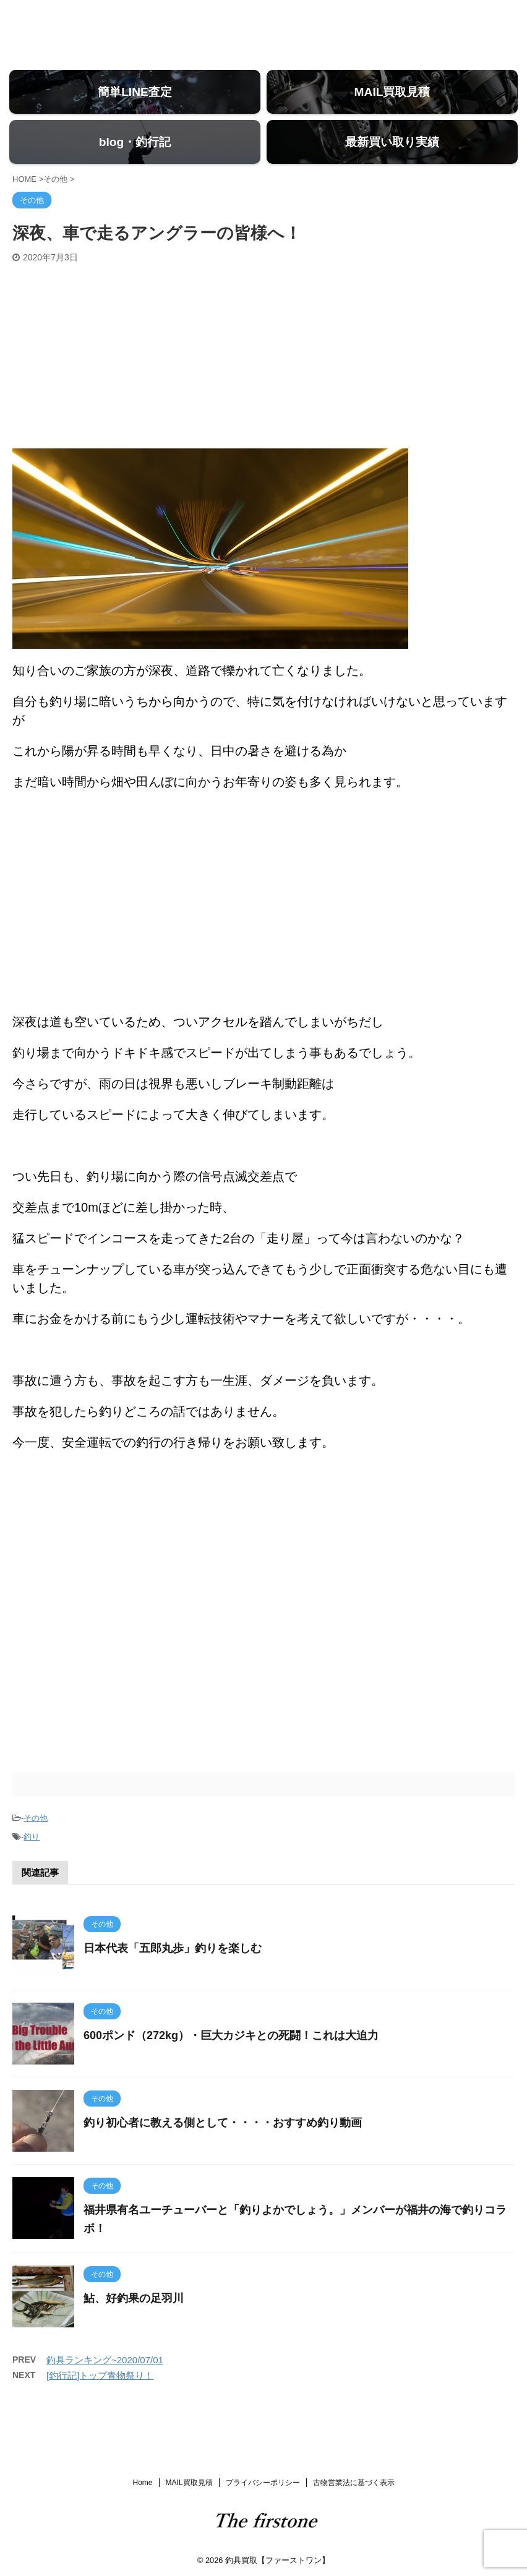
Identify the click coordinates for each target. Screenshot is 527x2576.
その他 (36, 1854)
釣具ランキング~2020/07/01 (104, 2395)
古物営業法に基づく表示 (354, 2480)
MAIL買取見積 (189, 2480)
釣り (32, 1872)
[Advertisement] (263, 391)
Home (142, 2480)
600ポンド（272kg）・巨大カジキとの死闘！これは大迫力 (231, 2071)
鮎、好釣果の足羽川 (134, 2334)
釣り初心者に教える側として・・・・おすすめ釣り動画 (223, 2158)
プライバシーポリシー (263, 2480)
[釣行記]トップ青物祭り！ (99, 2411)
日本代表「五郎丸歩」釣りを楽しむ (173, 1984)
